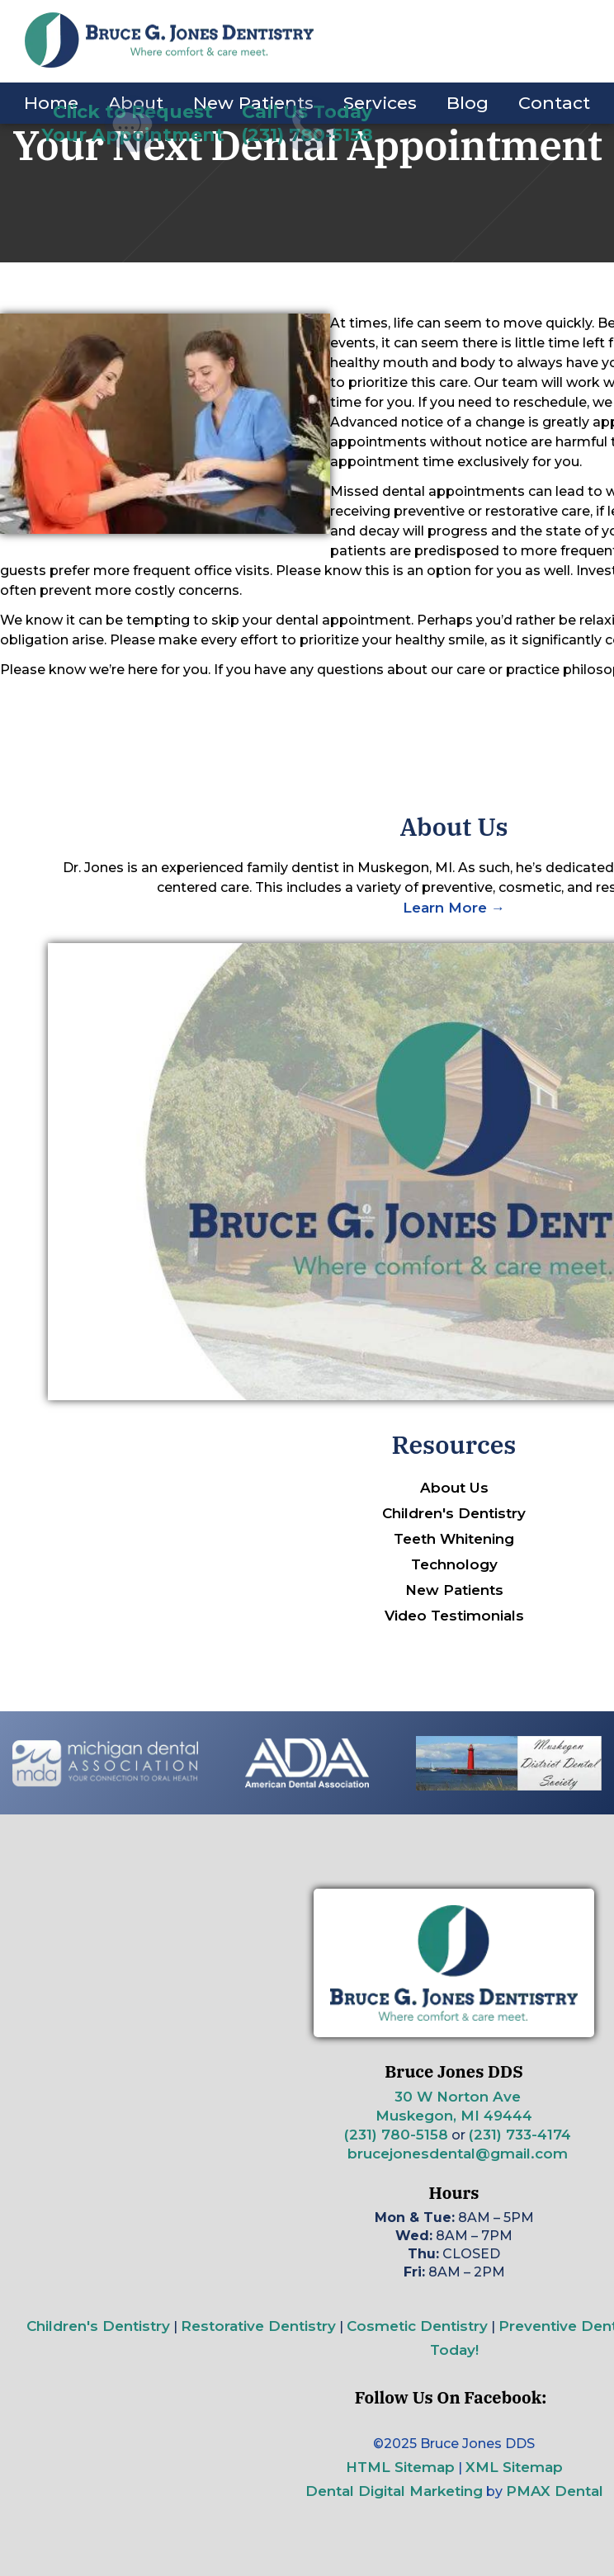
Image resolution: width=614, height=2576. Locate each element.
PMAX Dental (554, 2491)
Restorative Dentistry (258, 2326)
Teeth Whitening (454, 1539)
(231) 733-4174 (520, 2134)
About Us (454, 1487)
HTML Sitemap (400, 2467)
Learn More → (454, 907)
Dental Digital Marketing (394, 2491)
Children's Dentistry (454, 1513)
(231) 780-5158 (396, 2134)
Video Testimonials (454, 1615)
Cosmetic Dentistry (417, 2326)
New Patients (454, 1590)
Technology (454, 1564)
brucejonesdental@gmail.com (457, 2153)
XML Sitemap (514, 2467)
